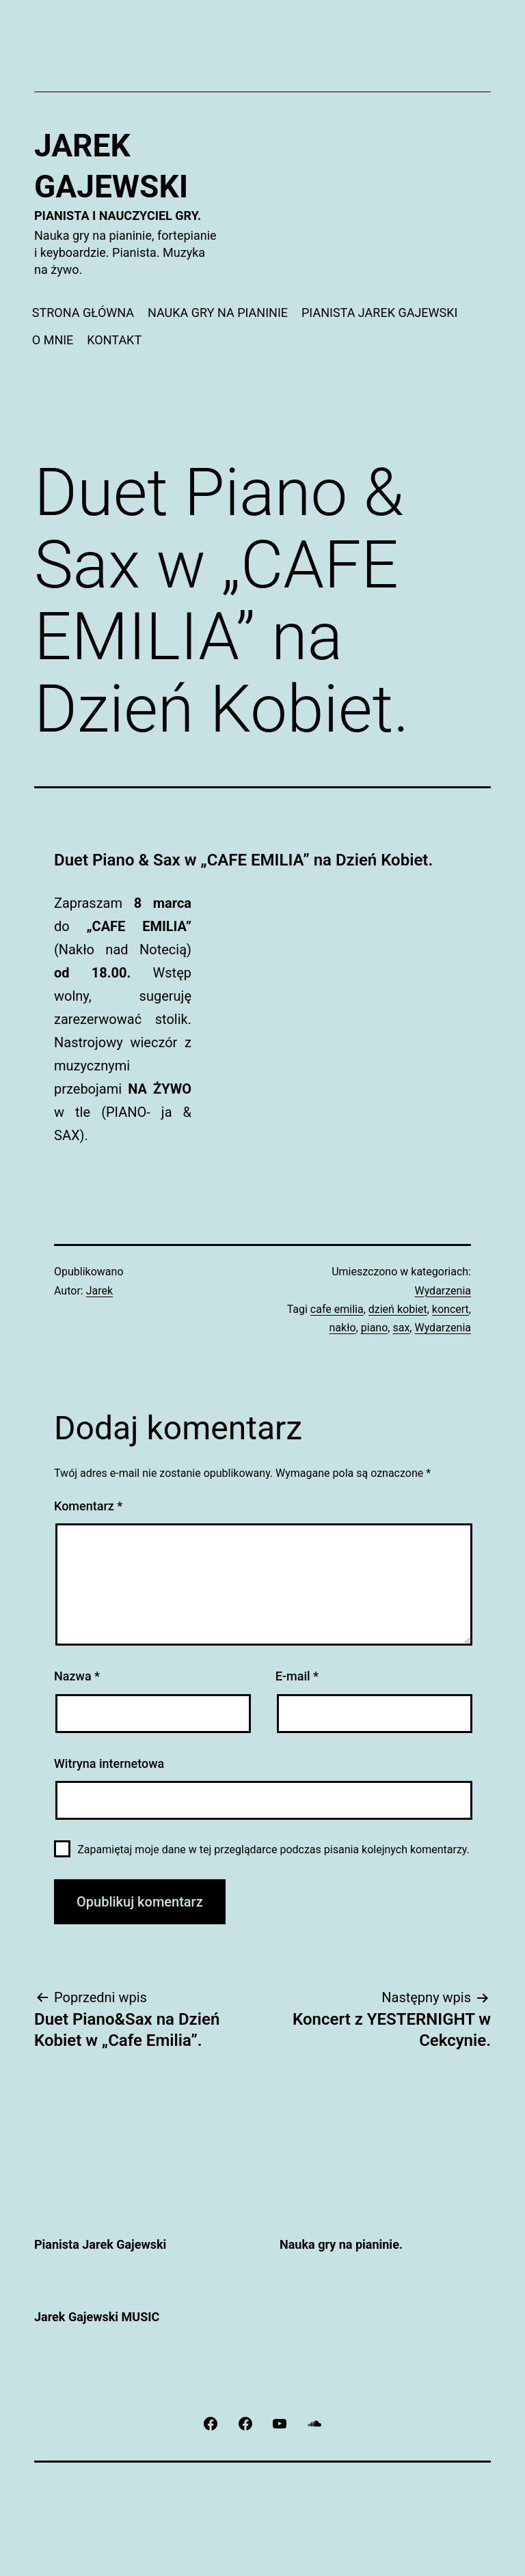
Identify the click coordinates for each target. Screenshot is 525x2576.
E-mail (297, 1676)
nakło (342, 1327)
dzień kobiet (397, 1309)
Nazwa (77, 1676)
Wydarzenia (442, 1290)
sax (400, 1327)
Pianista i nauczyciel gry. (117, 215)
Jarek (99, 1290)
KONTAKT (114, 340)
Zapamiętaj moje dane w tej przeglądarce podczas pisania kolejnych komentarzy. (273, 1849)
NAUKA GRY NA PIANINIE (218, 312)
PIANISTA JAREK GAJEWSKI (379, 312)
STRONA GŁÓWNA (83, 312)
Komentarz (88, 1506)
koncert (450, 1309)
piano (374, 1327)
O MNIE (53, 340)
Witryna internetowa (109, 1763)
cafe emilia (337, 1309)
